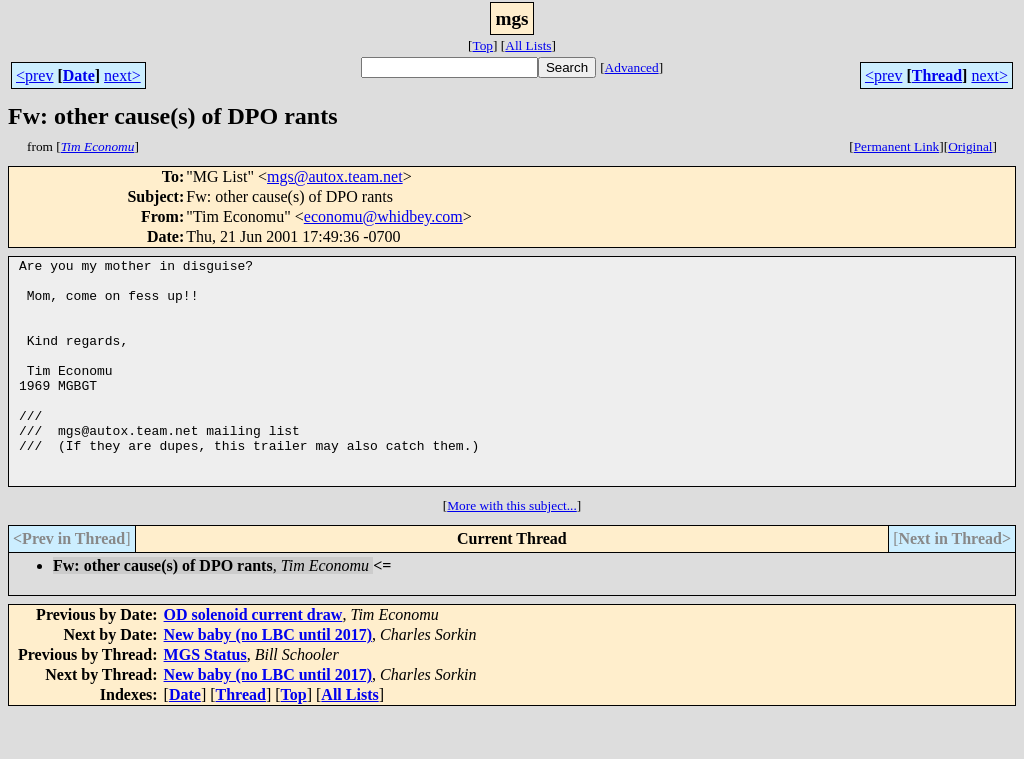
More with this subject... (512, 550)
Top (482, 45)
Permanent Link (897, 146)
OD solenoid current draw (253, 659)
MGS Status (205, 699)
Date (79, 75)
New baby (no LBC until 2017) (268, 679)
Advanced (632, 67)
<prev (34, 75)
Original (970, 146)
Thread (937, 75)
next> (122, 75)
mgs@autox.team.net (335, 176)
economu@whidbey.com (383, 216)
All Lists (528, 45)
